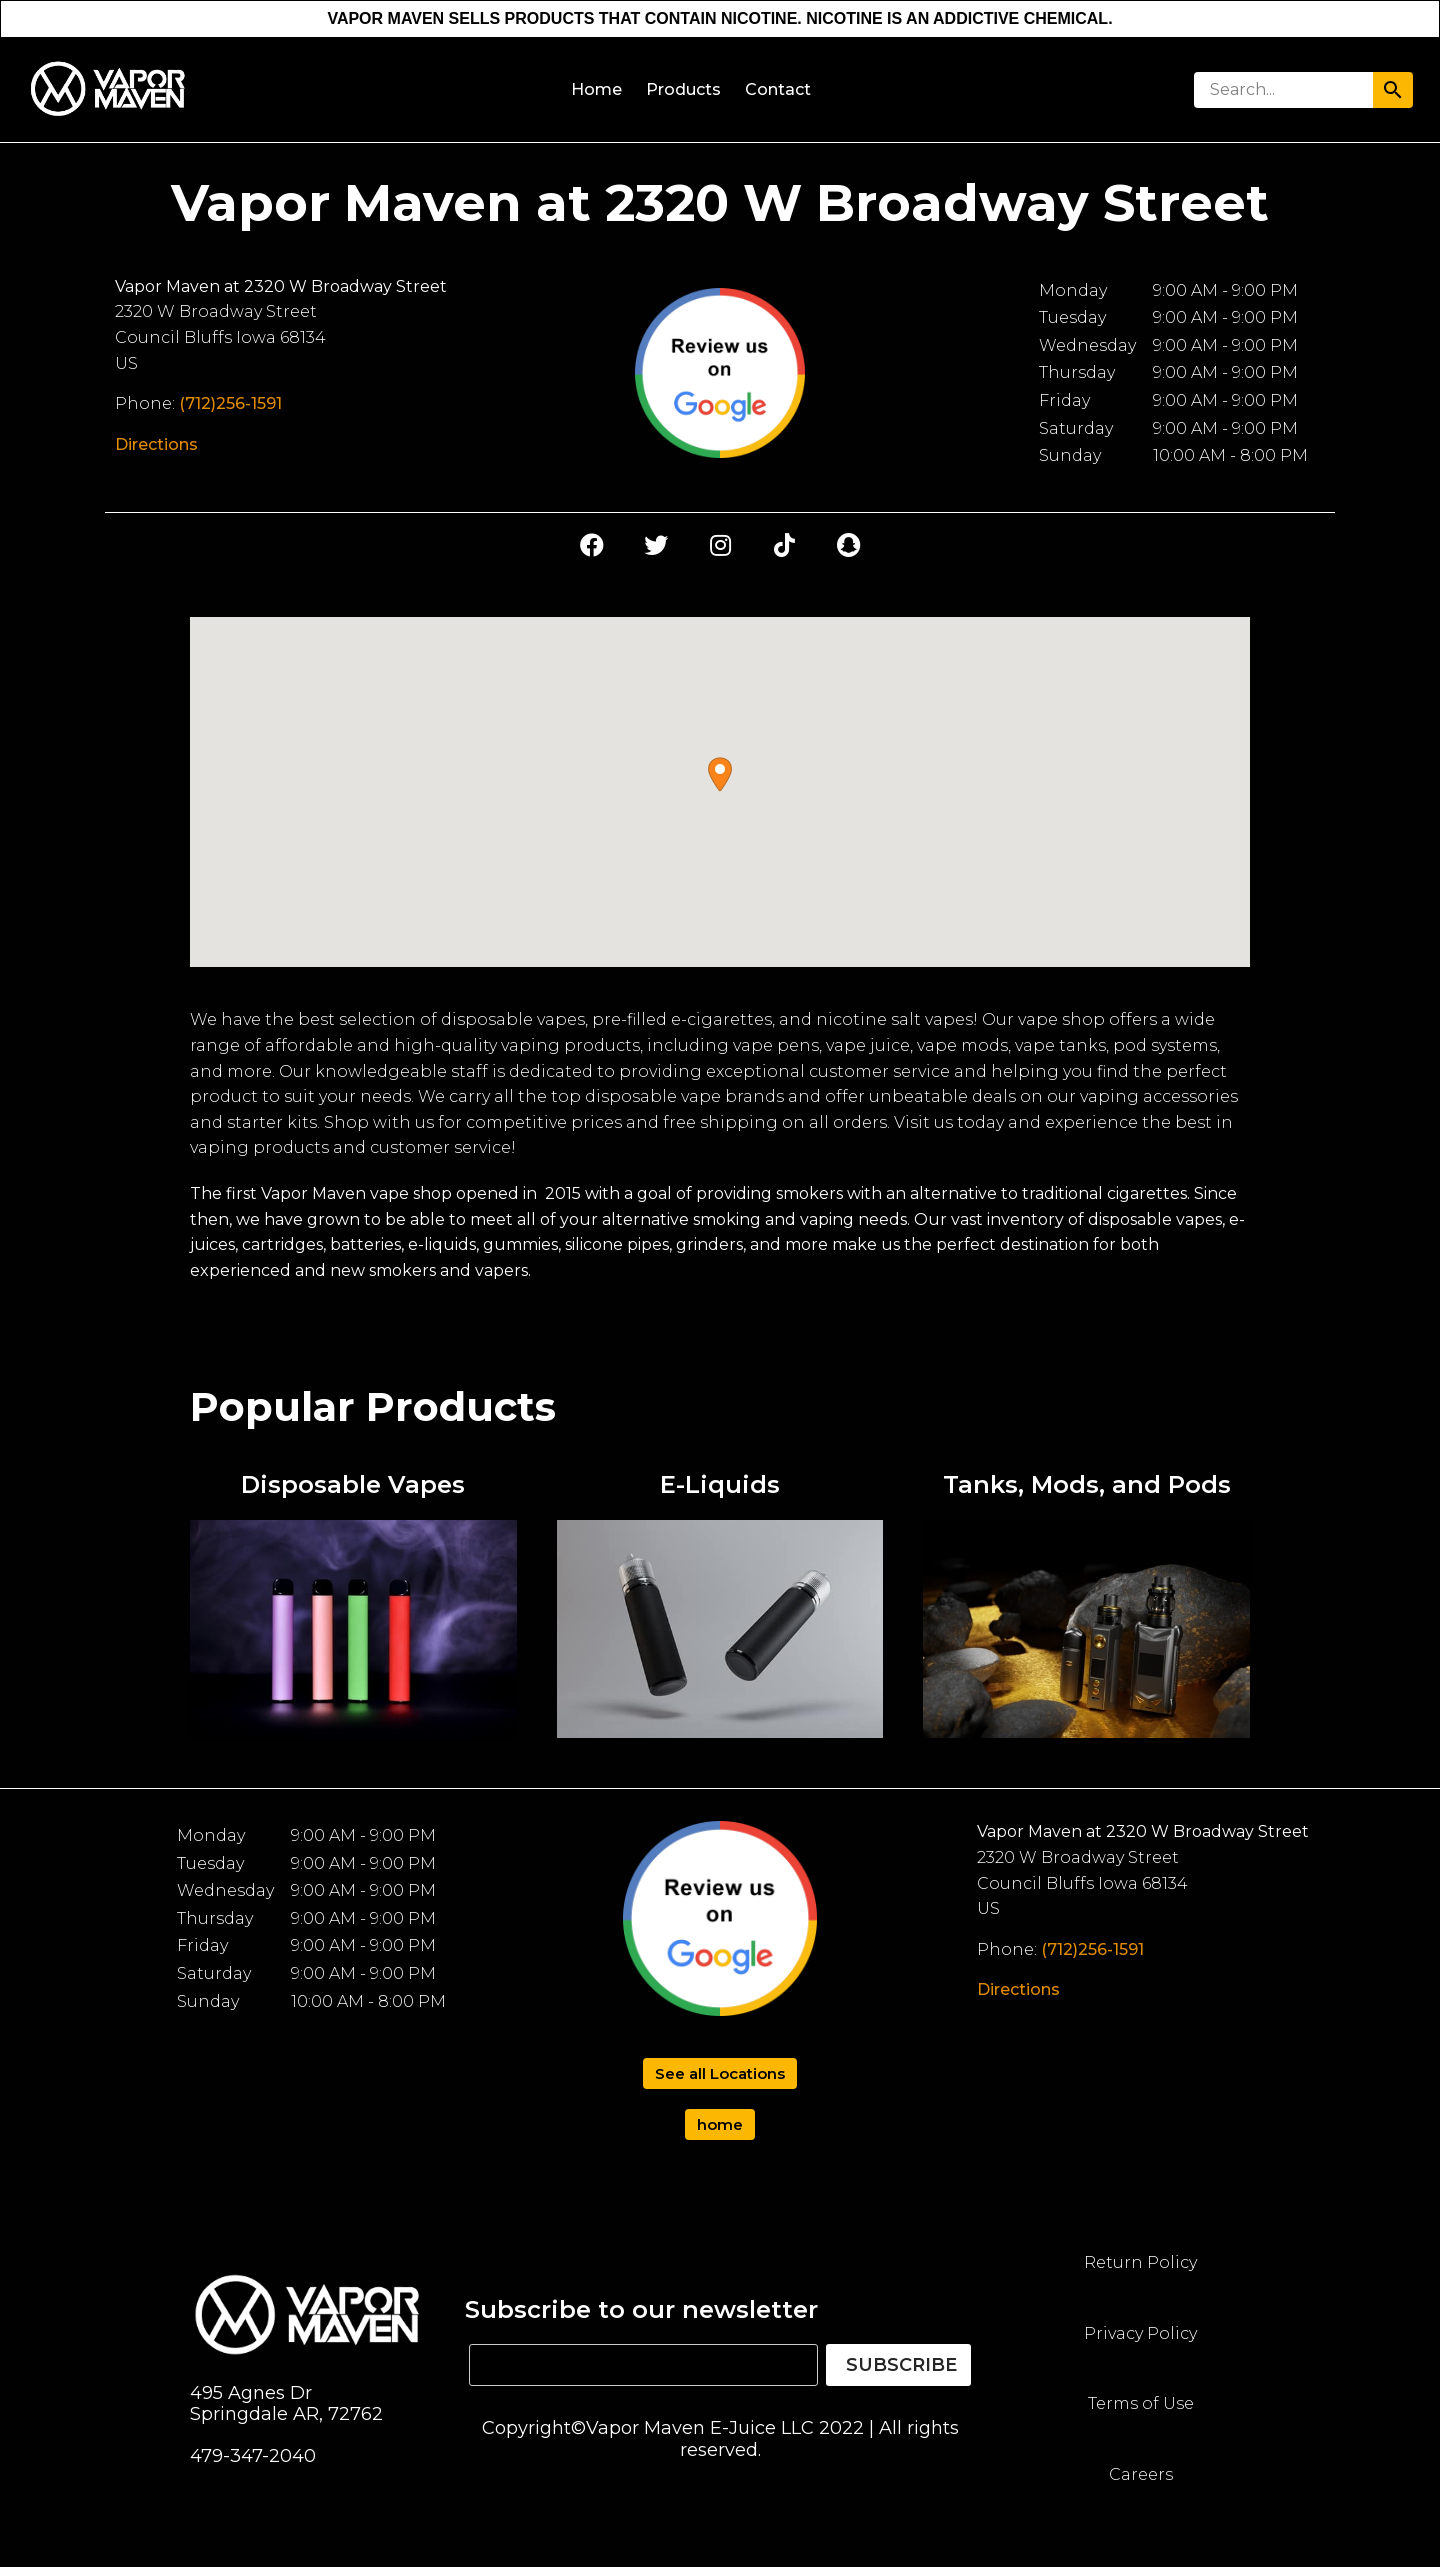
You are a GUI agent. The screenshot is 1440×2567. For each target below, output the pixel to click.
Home (596, 89)
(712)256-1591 (230, 403)
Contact (778, 89)
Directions (156, 444)
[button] (720, 774)
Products (683, 89)
